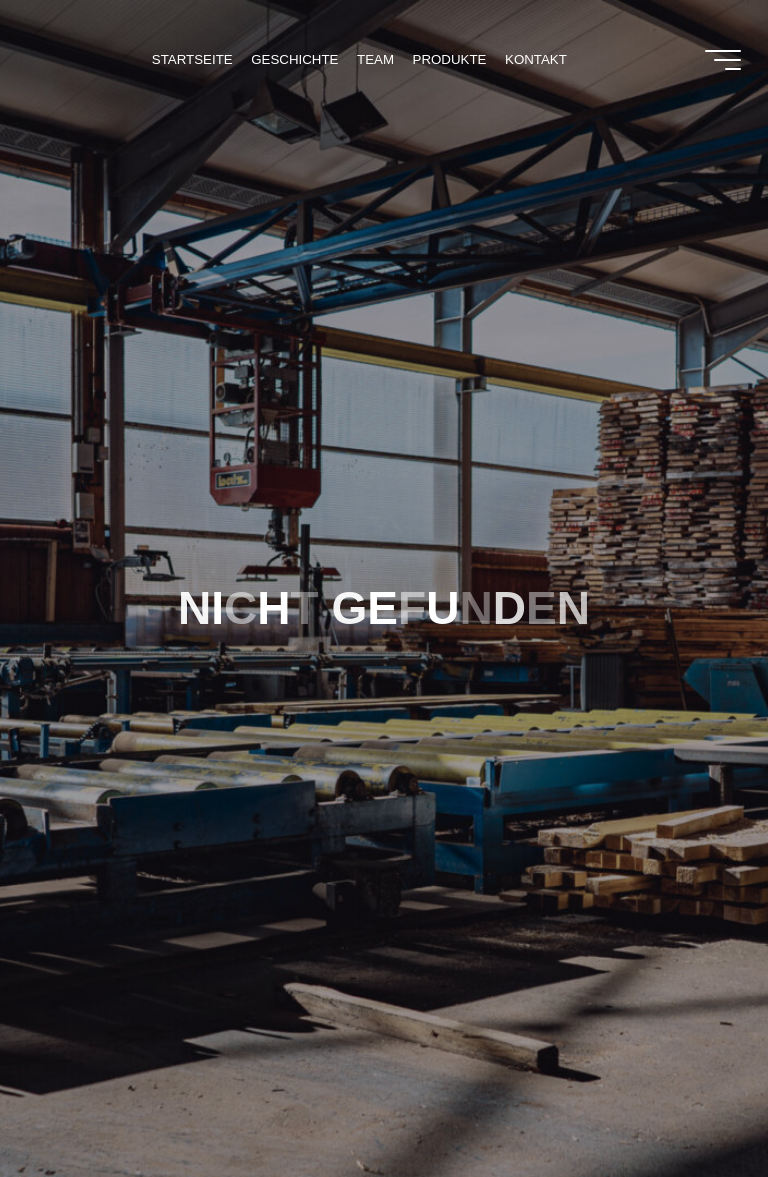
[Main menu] (723, 60)
